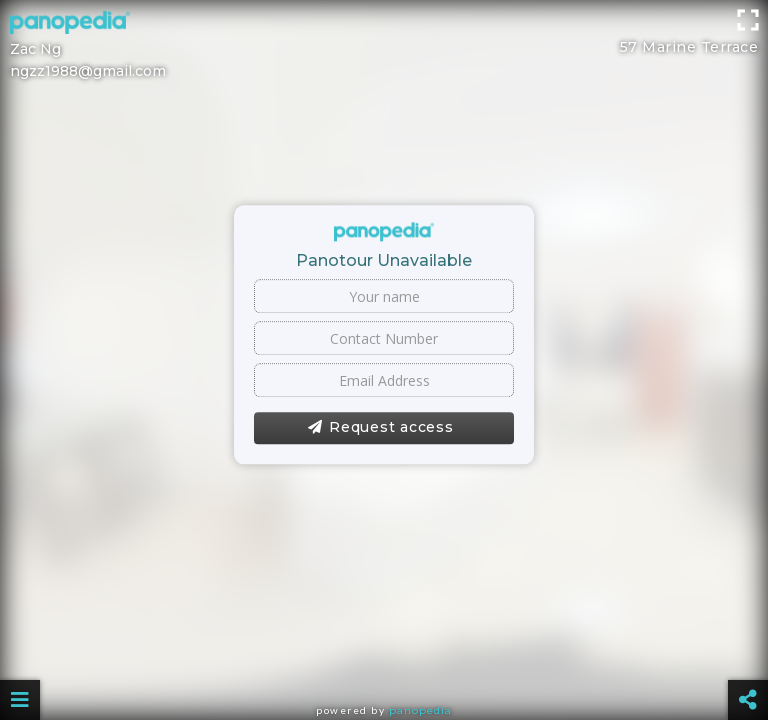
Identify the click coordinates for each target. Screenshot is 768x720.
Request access (380, 428)
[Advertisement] (384, 45)
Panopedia (420, 710)
